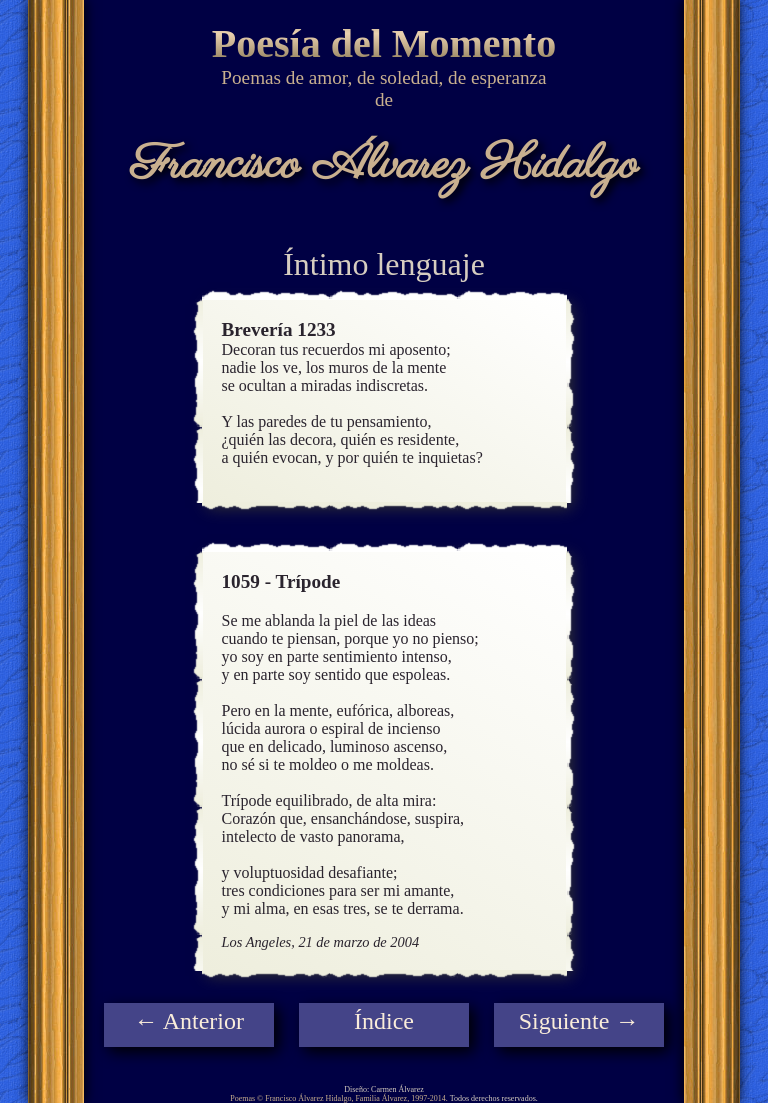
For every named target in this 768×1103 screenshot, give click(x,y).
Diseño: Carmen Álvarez (384, 1089)
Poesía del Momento (384, 43)
